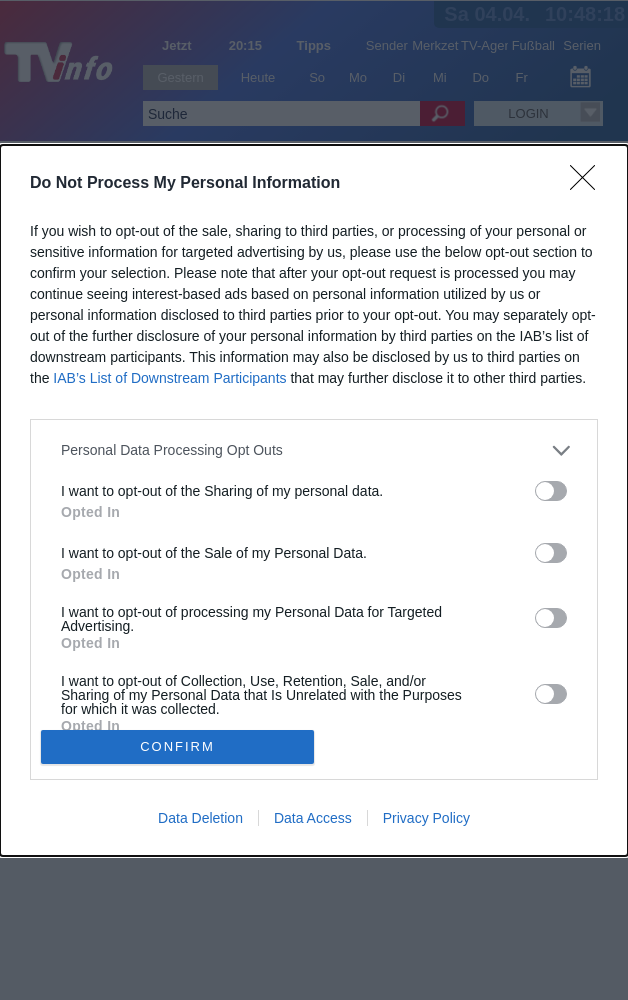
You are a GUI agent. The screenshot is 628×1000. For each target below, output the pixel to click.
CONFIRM (177, 746)
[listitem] (314, 450)
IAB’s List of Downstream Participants (169, 378)
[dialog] (314, 500)
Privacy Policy (426, 818)
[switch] (551, 491)
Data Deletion (200, 818)
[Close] (589, 184)
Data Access (313, 818)
